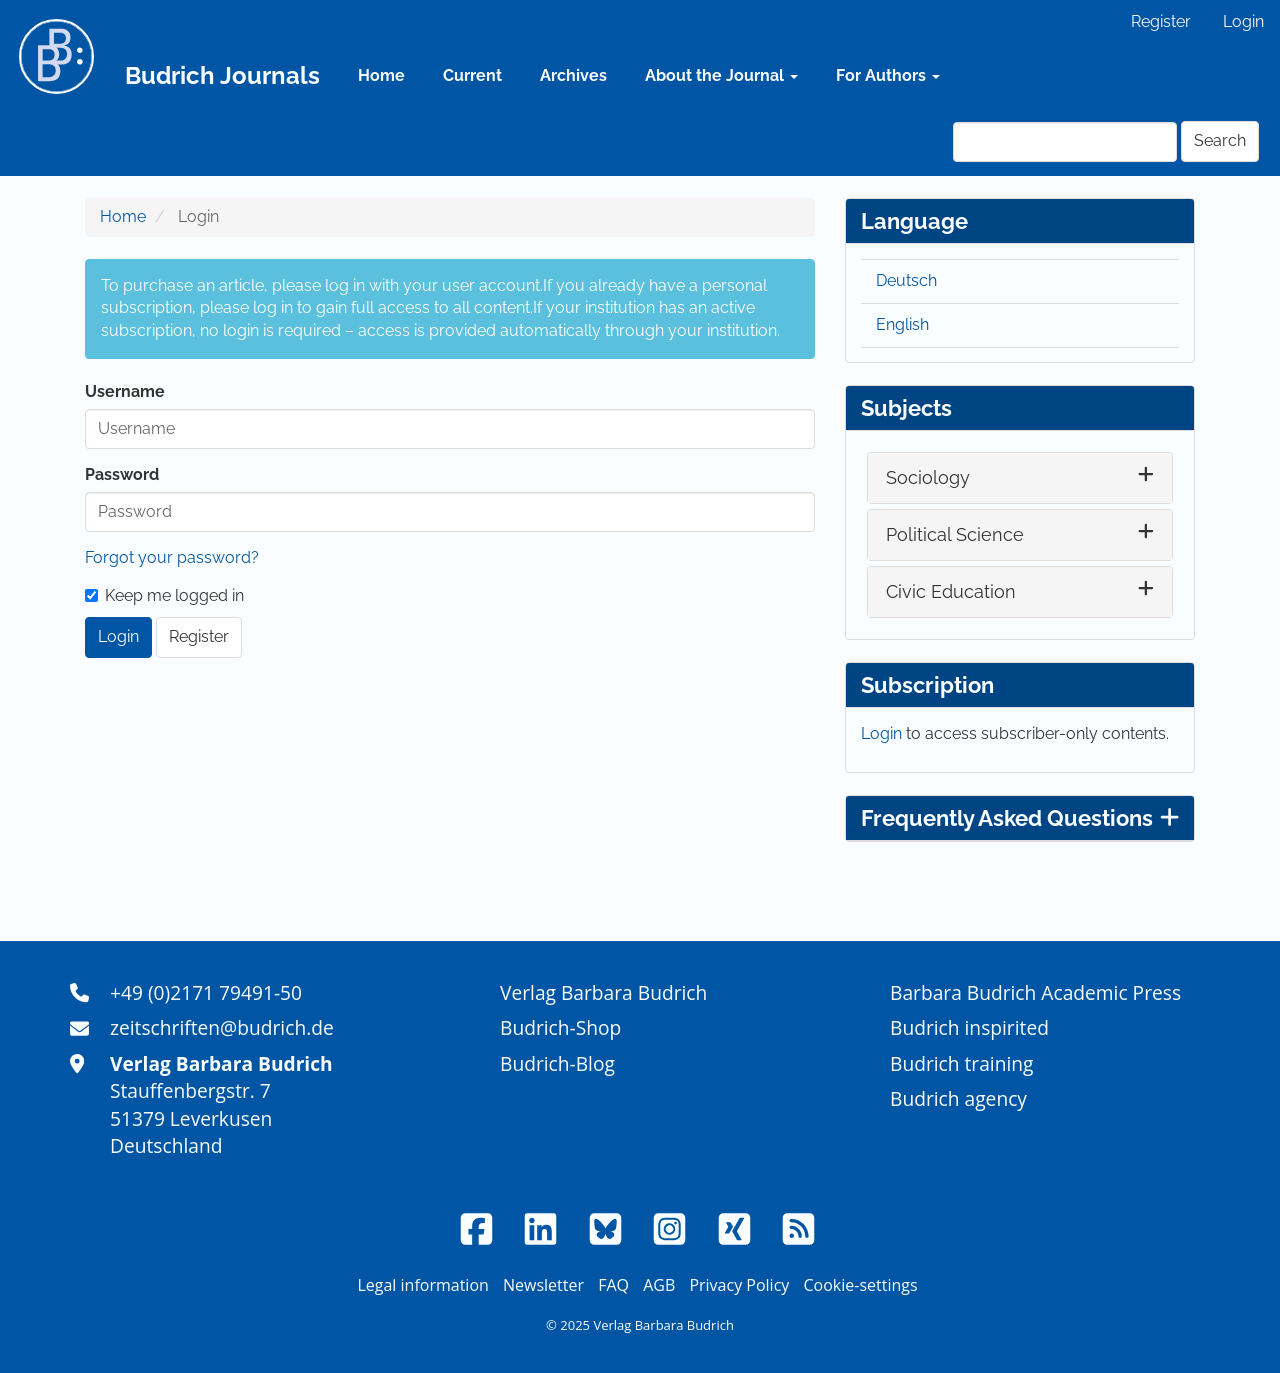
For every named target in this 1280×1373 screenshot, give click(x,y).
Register (1161, 21)
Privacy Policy (739, 1285)
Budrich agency (958, 1098)
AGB (659, 1285)
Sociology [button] (928, 477)
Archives (573, 75)
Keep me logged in (164, 595)
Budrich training (962, 1063)
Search (1220, 140)
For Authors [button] (888, 75)
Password (122, 474)
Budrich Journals (222, 75)
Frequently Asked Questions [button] (1020, 818)
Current (472, 75)
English (902, 324)
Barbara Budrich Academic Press (1035, 992)
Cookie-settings (860, 1285)
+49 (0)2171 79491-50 (206, 992)
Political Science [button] (955, 534)
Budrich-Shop (560, 1027)
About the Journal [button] (721, 75)
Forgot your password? (172, 557)
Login (1243, 21)
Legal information (422, 1285)
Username (125, 391)
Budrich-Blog (557, 1063)
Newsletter (543, 1285)
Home (381, 75)
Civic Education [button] (951, 591)
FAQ (613, 1285)
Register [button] (199, 636)
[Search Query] (1065, 142)
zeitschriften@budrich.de (222, 1027)
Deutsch (906, 280)
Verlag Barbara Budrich (603, 992)
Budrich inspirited (969, 1027)
